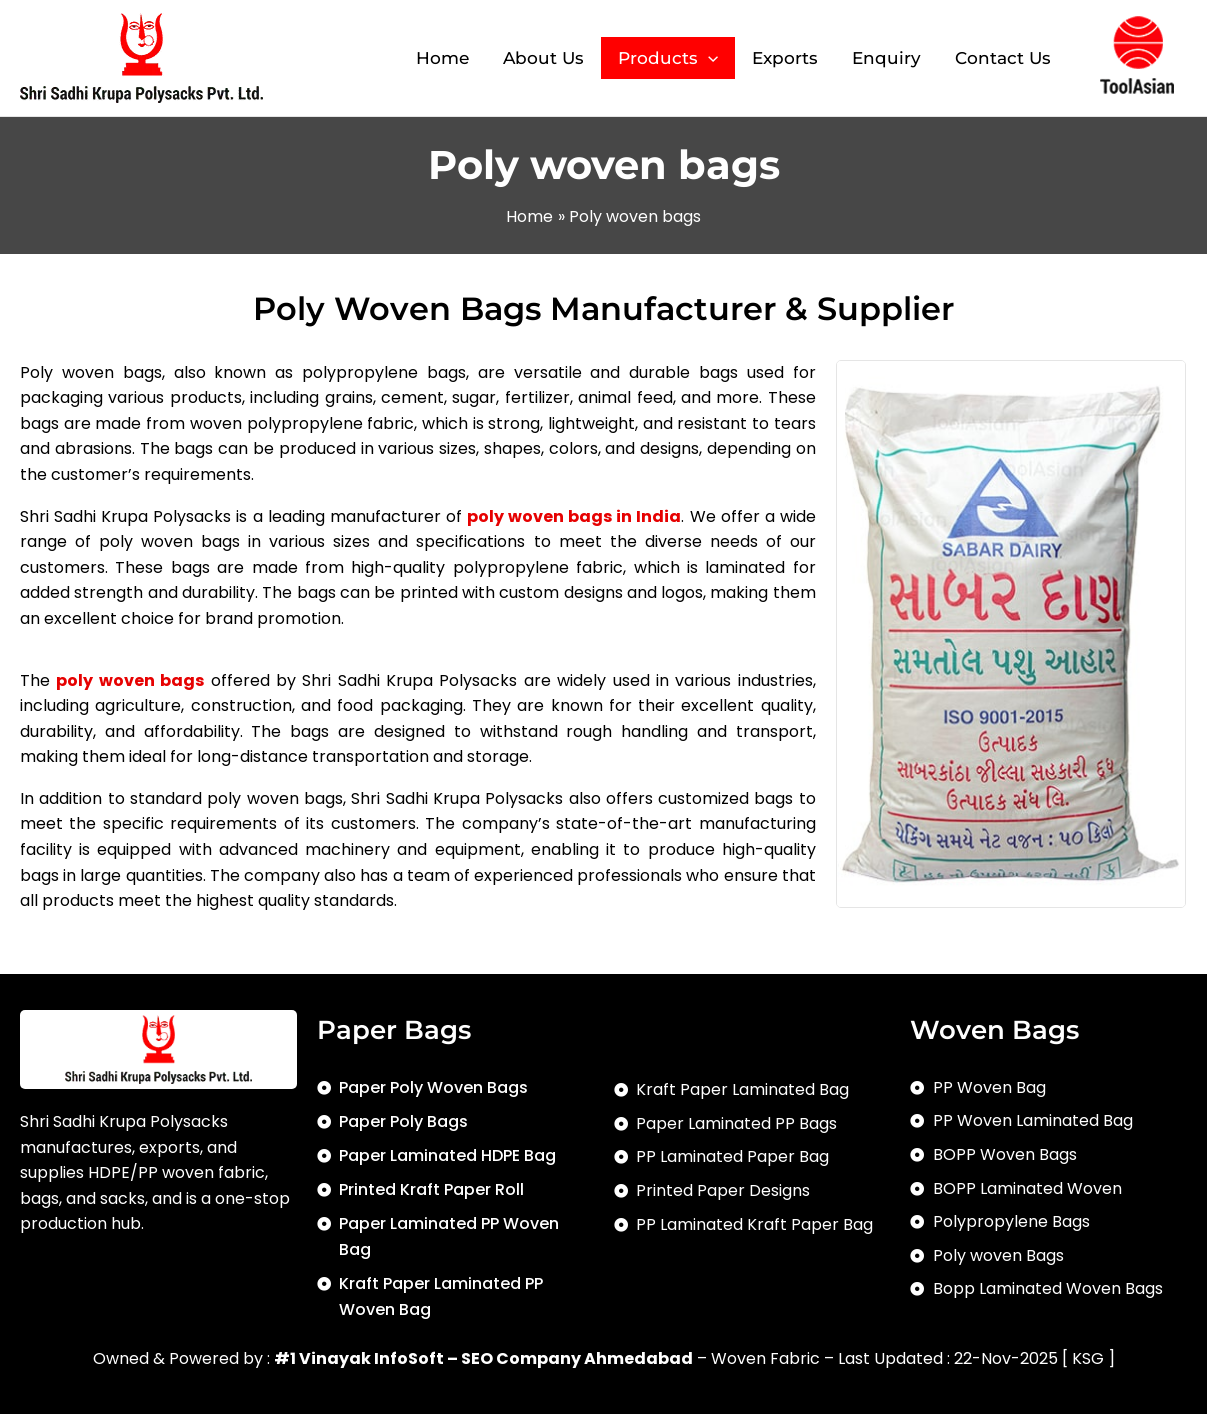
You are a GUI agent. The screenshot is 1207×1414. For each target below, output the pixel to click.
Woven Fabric (765, 1358)
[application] (708, 58)
